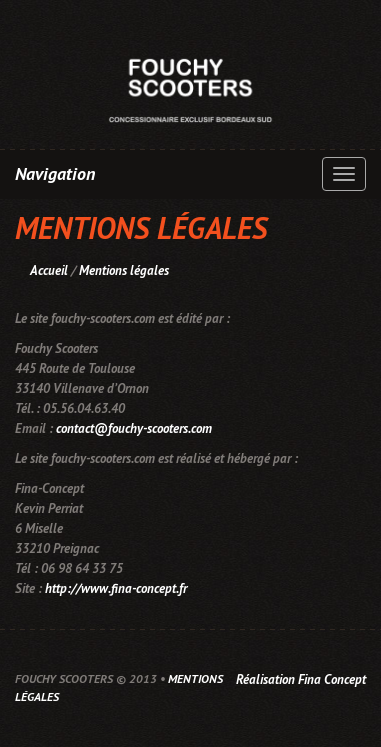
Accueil (49, 270)
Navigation (55, 173)
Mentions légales (124, 270)
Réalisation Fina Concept (301, 679)
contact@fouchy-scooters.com (134, 428)
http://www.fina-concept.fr (116, 588)
